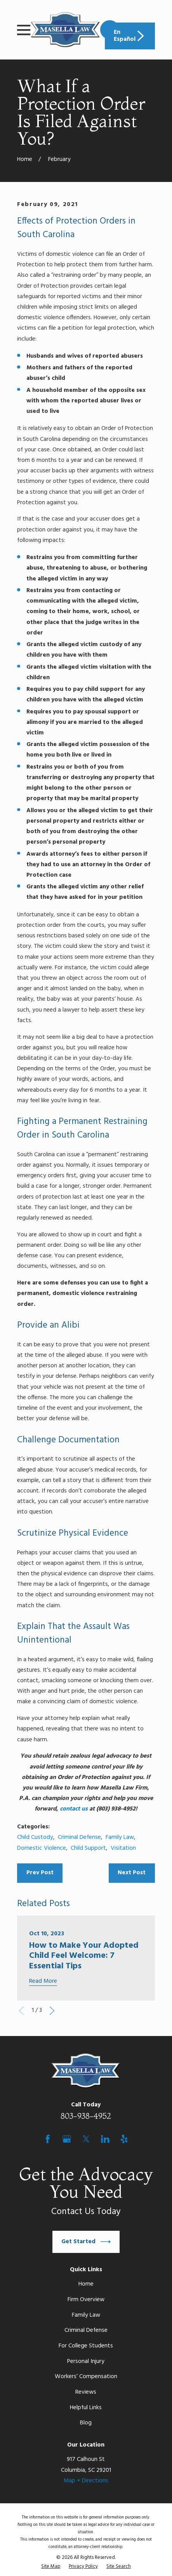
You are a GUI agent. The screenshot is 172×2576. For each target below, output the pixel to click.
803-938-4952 (86, 2116)
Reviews (85, 2392)
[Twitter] (86, 2139)
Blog (86, 2422)
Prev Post (40, 1872)
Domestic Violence (41, 1848)
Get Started (86, 2242)
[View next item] (52, 2010)
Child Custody (35, 1837)
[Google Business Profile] (67, 2139)
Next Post (132, 1872)
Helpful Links (86, 2407)
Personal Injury (85, 2361)
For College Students (86, 2346)
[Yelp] (124, 2139)
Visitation (123, 1848)
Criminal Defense (79, 1837)
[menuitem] (50, 2566)
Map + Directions (86, 2480)
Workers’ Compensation (86, 2376)
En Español (130, 36)
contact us (74, 1809)
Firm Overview (86, 2299)
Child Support (88, 1848)
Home (86, 2284)
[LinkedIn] (105, 2139)
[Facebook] (47, 2139)
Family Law (120, 1837)
